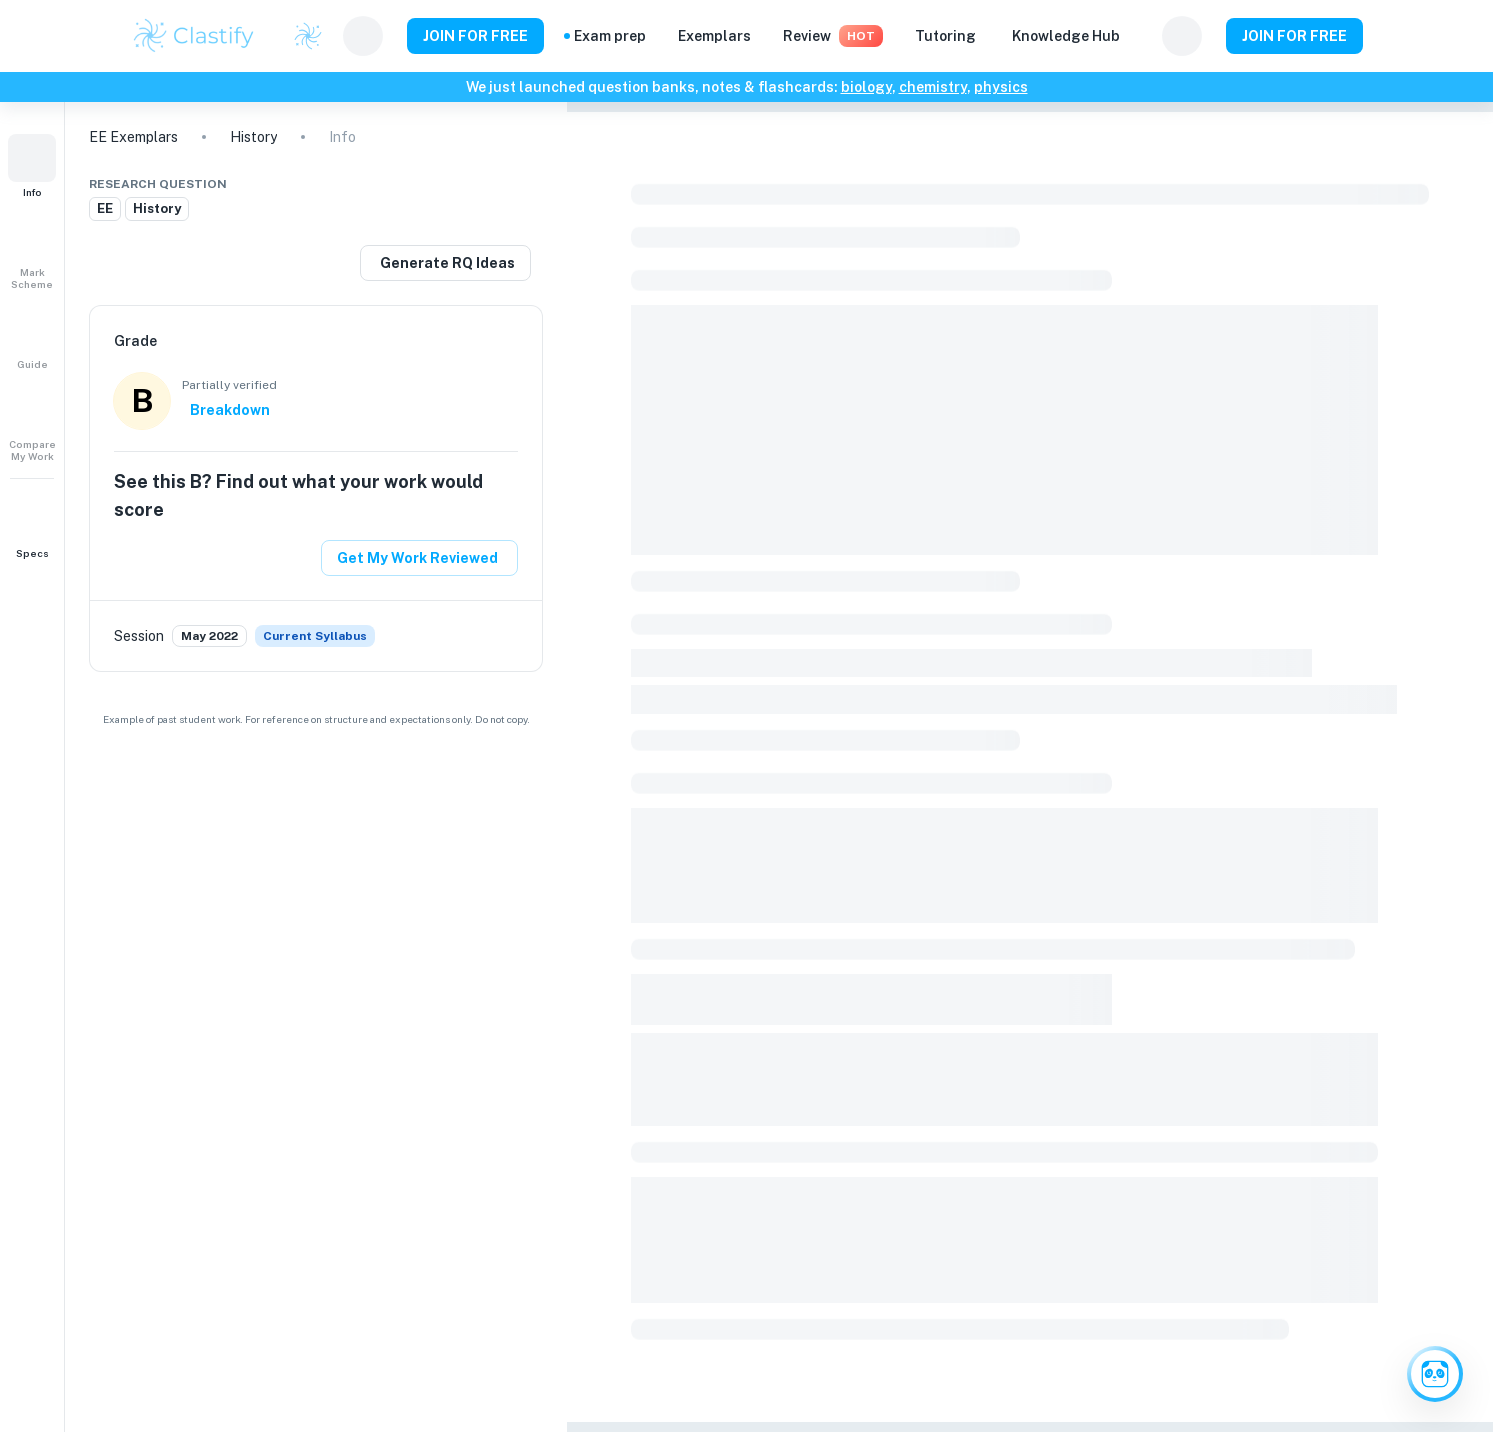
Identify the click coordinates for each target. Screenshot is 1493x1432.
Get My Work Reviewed (417, 558)
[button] (32, 166)
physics (1001, 87)
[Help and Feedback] (1141, 36)
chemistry (933, 87)
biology (866, 87)
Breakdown (230, 410)
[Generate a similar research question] (445, 263)
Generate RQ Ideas (447, 263)
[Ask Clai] (1435, 1374)
